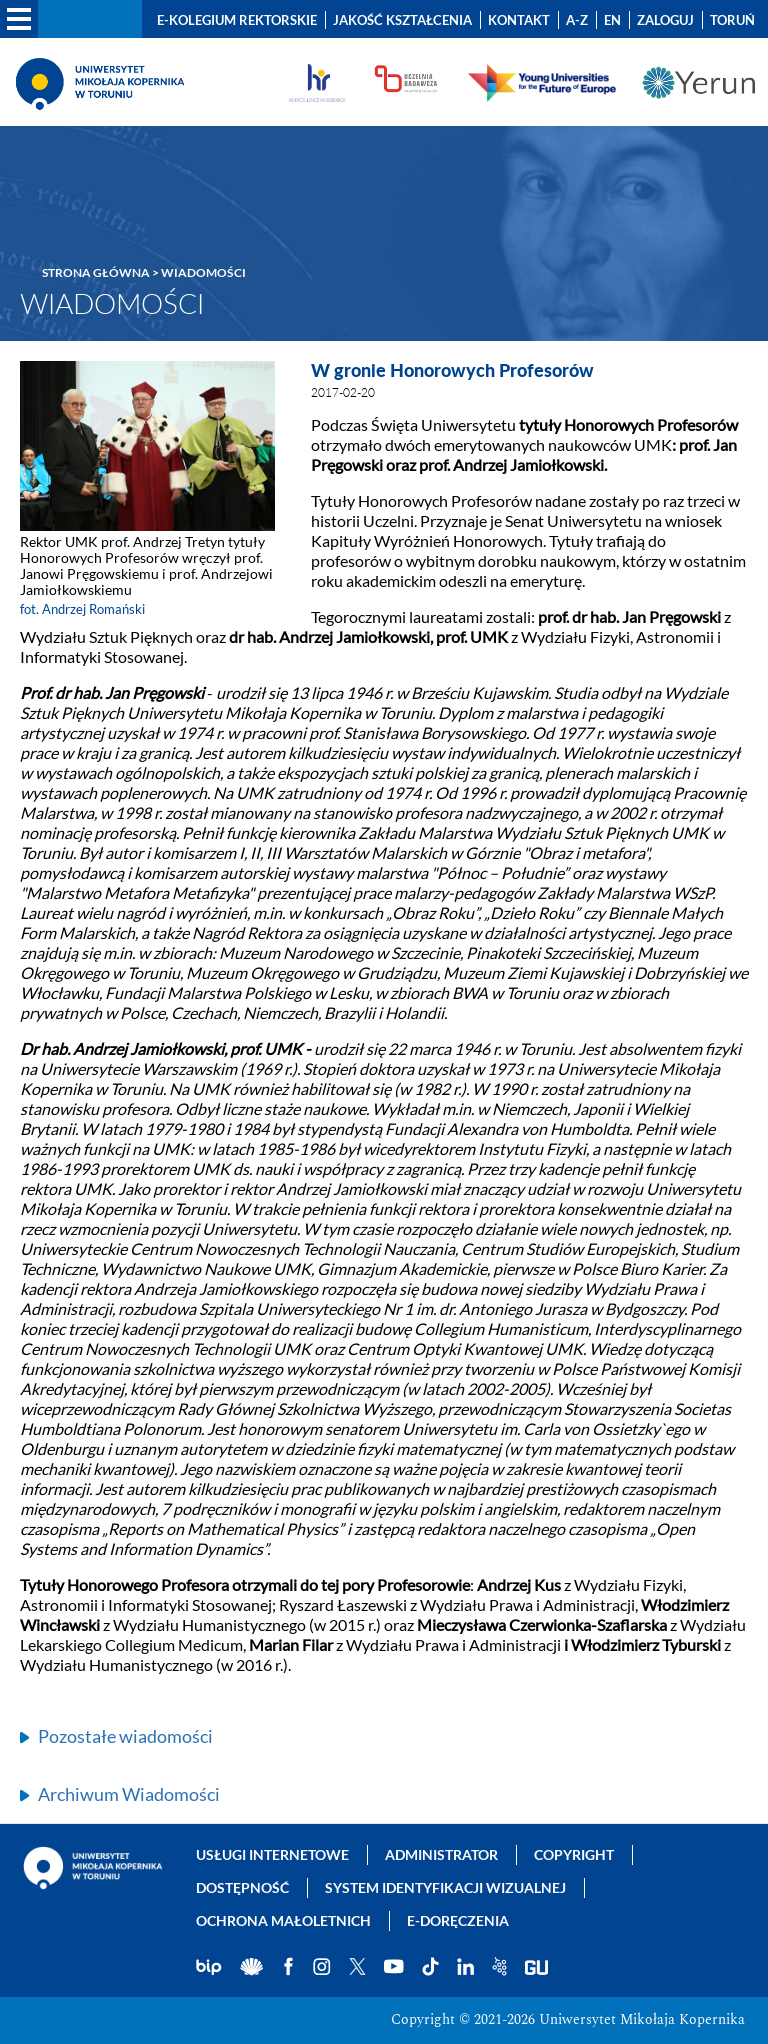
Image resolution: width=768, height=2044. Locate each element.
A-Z (577, 20)
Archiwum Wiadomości (129, 1794)
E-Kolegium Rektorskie (237, 20)
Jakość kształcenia (402, 20)
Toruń (732, 20)
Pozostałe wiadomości (125, 1736)
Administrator (441, 1854)
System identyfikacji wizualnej (445, 1887)
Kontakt (519, 20)
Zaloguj (665, 20)
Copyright (574, 1854)
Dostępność (242, 1887)
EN (612, 20)
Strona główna (96, 272)
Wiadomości (203, 272)
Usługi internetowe (272, 1854)
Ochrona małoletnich (283, 1920)
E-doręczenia (458, 1920)
